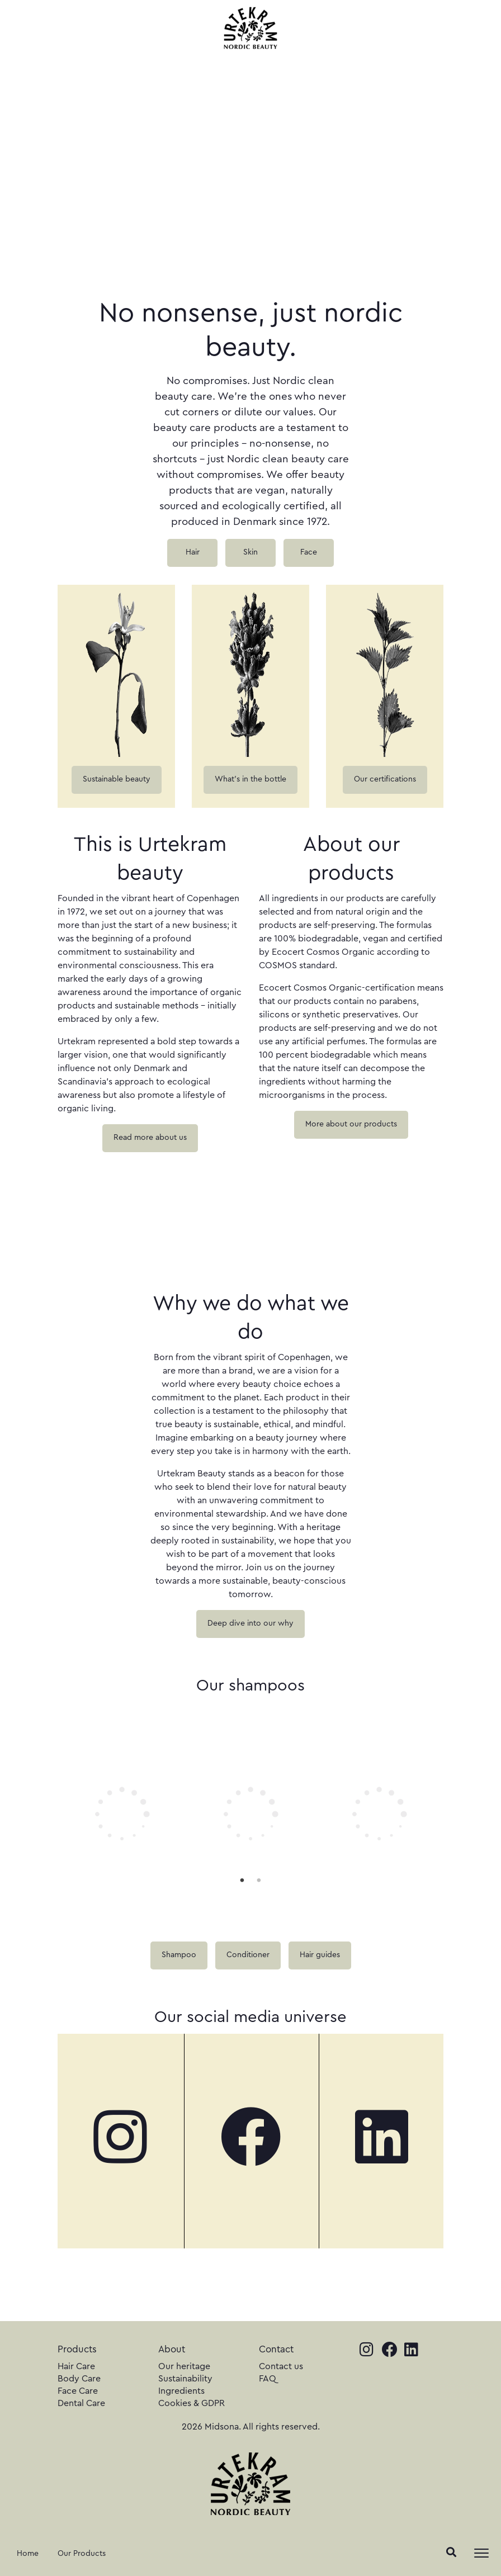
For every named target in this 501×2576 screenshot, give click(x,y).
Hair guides (320, 1955)
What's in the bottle (250, 779)
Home (28, 2554)
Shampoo (179, 1955)
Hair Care (76, 2366)
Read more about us (150, 1138)
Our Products (82, 2554)
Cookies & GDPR (191, 2403)
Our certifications (385, 779)
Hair (193, 552)
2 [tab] (258, 1880)
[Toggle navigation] (481, 2553)
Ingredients (181, 2390)
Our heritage (184, 2366)
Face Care (78, 2390)
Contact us (281, 2366)
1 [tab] (242, 1880)
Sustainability (185, 2378)
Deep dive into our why (250, 1623)
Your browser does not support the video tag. (141, 1225)
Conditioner (248, 1955)
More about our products (351, 1124)
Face (308, 552)
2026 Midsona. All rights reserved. (251, 2426)
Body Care (79, 2378)
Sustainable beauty (116, 779)
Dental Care (81, 2403)
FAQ (267, 2378)
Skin (250, 552)
